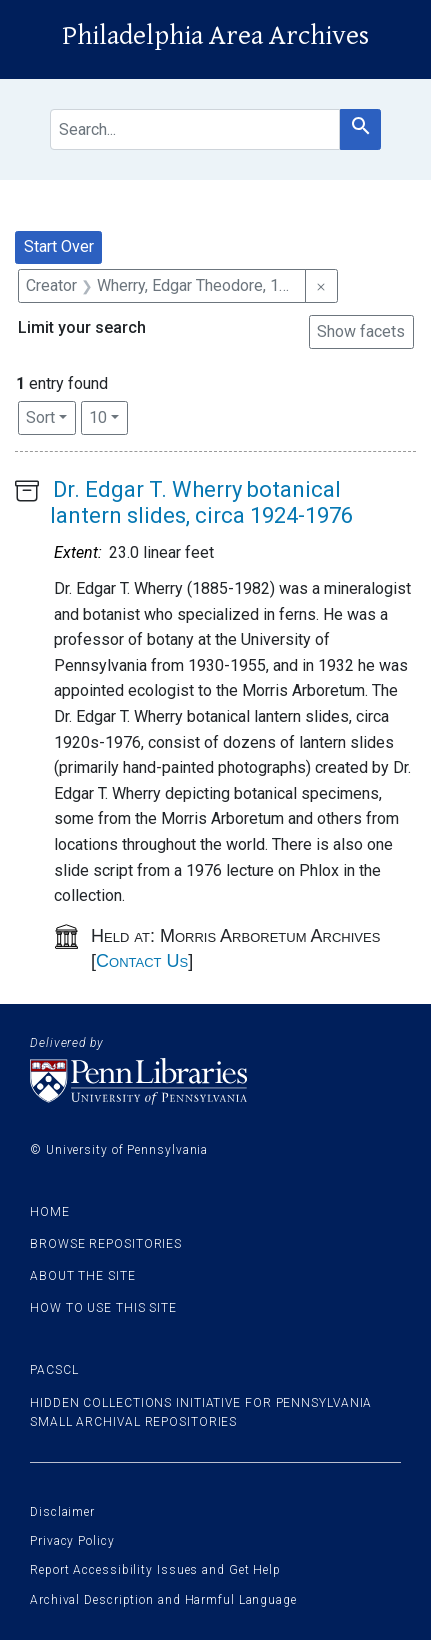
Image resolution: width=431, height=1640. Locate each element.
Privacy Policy (72, 1541)
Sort (40, 417)
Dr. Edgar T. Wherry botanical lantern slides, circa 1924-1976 (201, 502)
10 (108, 416)
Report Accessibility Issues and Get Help (155, 1570)
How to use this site (103, 1308)
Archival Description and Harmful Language (163, 1600)
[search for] (195, 129)
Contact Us (142, 961)
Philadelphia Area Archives (215, 36)
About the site (83, 1276)
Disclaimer (62, 1512)
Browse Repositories (106, 1244)
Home (50, 1212)
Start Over (59, 246)
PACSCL (54, 1370)
